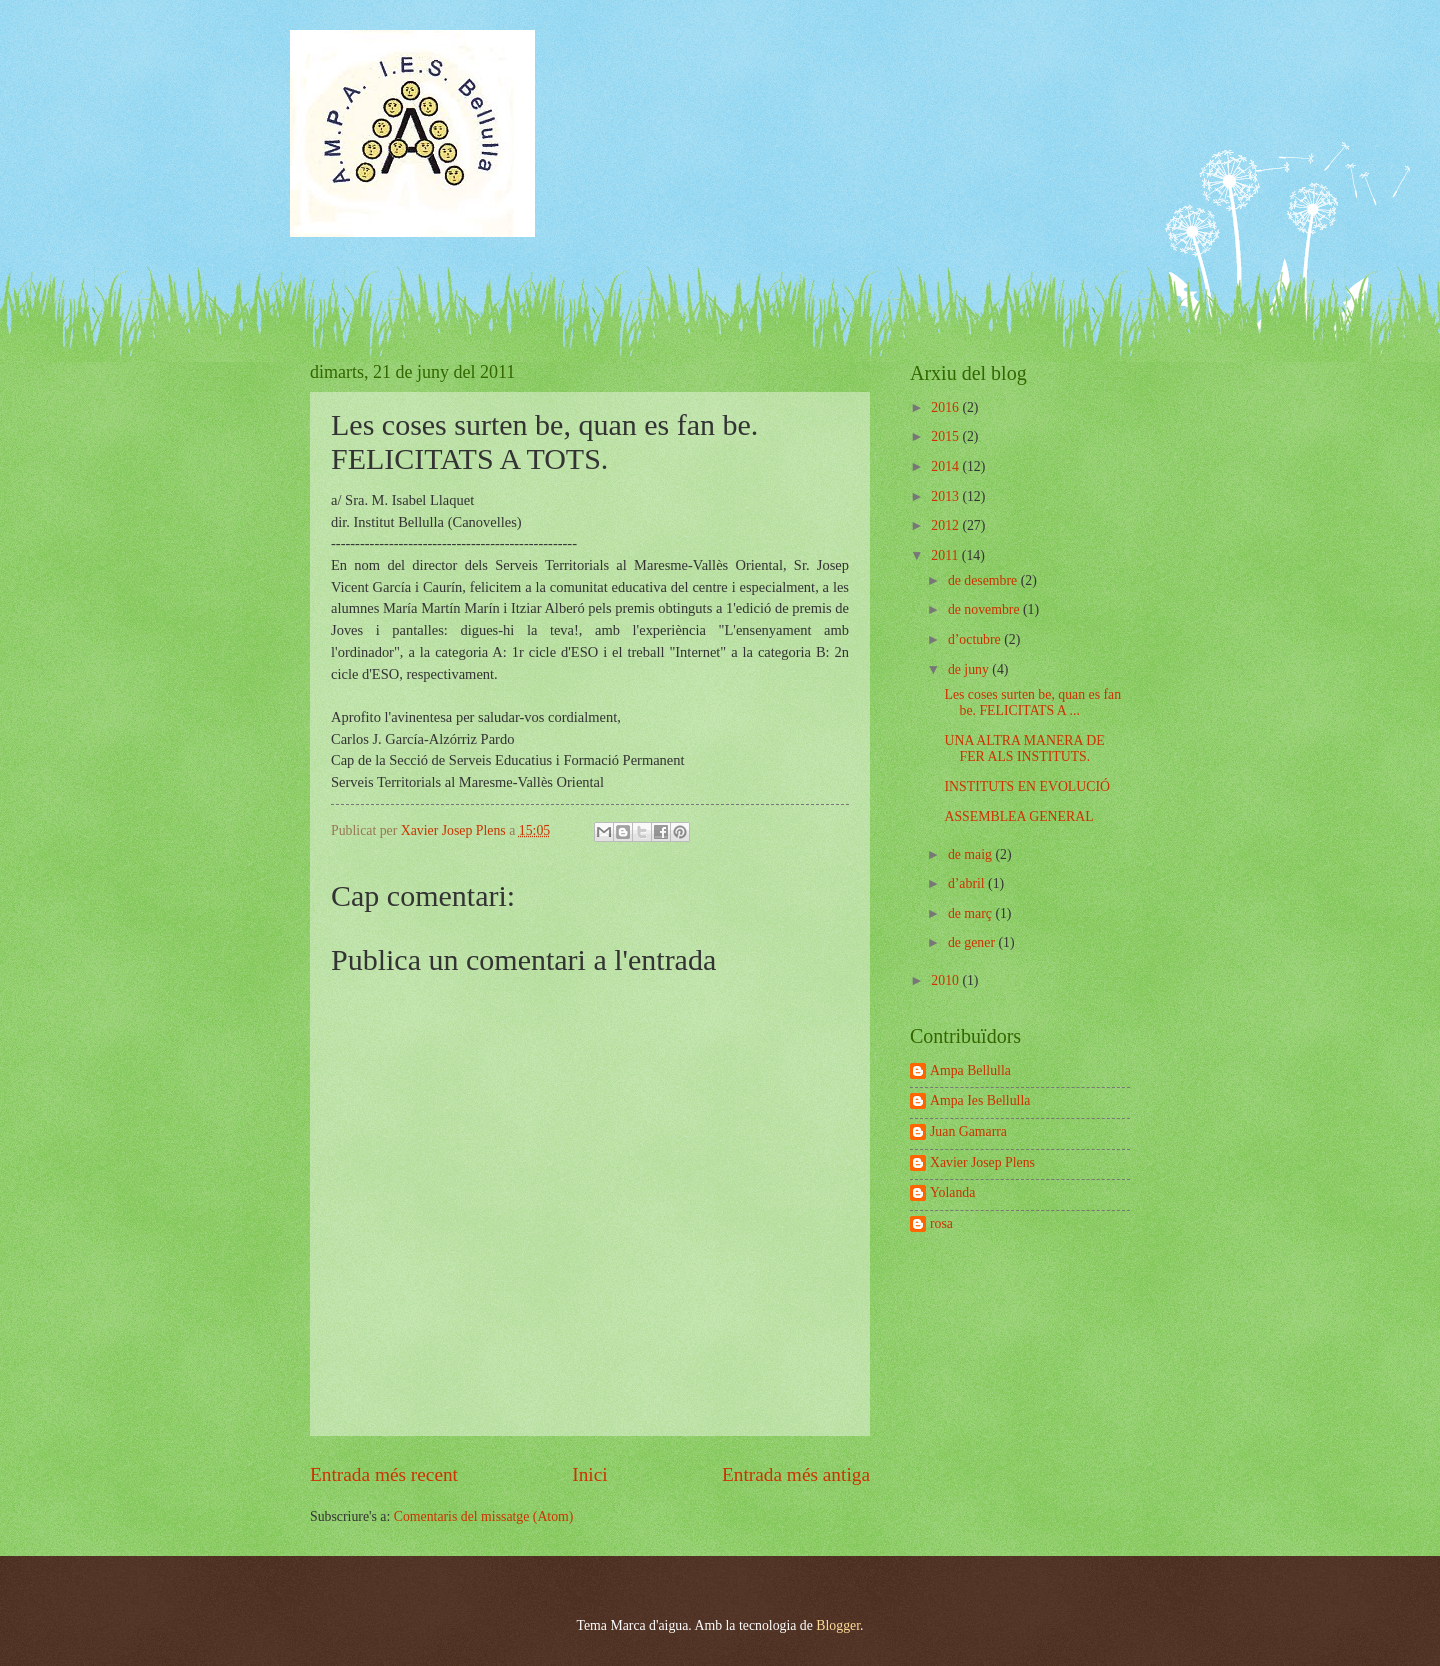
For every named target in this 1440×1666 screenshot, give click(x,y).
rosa (941, 1223)
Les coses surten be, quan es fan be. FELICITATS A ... (1032, 703)
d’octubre (976, 639)
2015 (946, 436)
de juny (970, 669)
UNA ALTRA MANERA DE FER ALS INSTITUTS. (1024, 749)
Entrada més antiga (796, 1474)
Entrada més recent (384, 1474)
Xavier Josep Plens (982, 1162)
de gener (973, 942)
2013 (946, 496)
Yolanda (952, 1192)
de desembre (984, 580)
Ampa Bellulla (970, 1070)
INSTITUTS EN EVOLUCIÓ (1027, 786)
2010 (946, 980)
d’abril (968, 883)
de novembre (985, 609)
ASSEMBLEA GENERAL (1018, 816)
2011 (946, 555)
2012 (946, 525)
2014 (946, 466)
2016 (946, 407)
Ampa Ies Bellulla (980, 1100)
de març (972, 913)
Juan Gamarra (968, 1131)
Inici (589, 1474)
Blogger (838, 1625)
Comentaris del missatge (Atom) (484, 1516)
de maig (972, 854)
